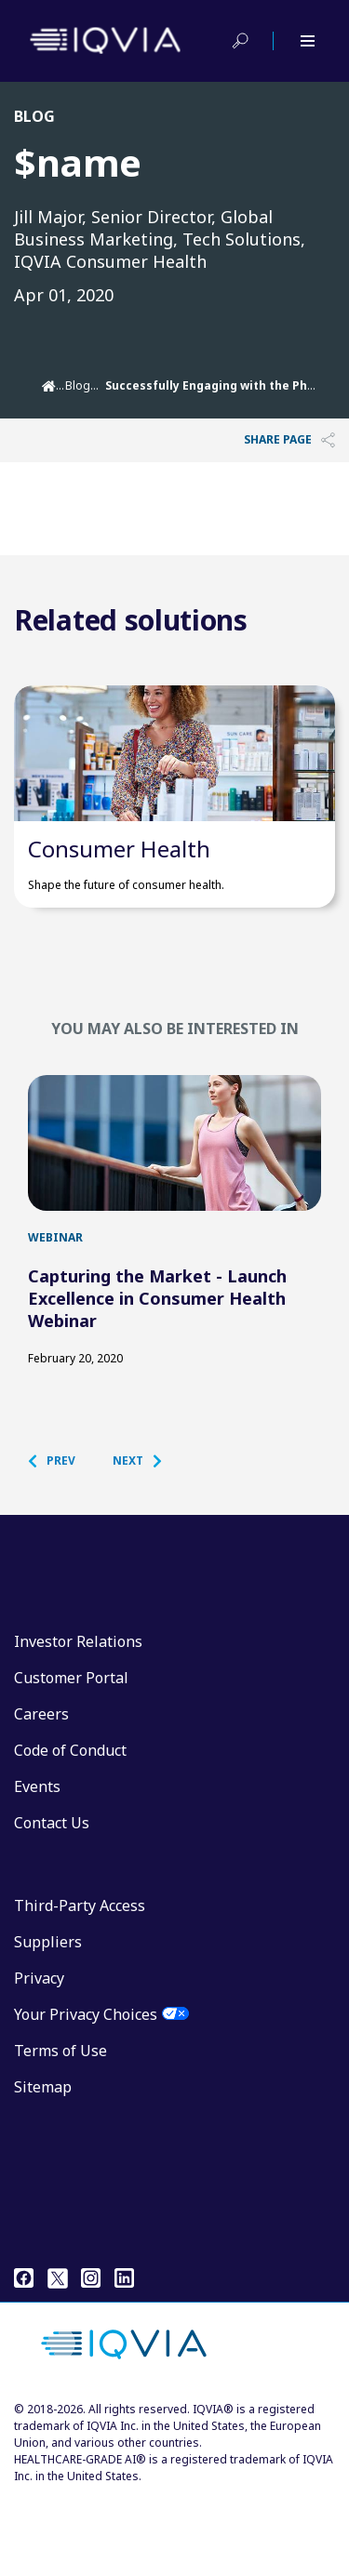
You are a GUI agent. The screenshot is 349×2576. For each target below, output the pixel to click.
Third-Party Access (79, 1982)
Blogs (81, 385)
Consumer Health (119, 886)
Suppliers (48, 2019)
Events (37, 1863)
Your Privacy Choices (85, 2091)
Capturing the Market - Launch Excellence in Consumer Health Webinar (157, 1375)
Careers (41, 1791)
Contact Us (51, 1900)
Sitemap (43, 2164)
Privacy (39, 2055)
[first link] (174, 1200)
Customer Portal (71, 1755)
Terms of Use (60, 2128)
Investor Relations (78, 1718)
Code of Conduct (70, 1827)
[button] (61, 1538)
